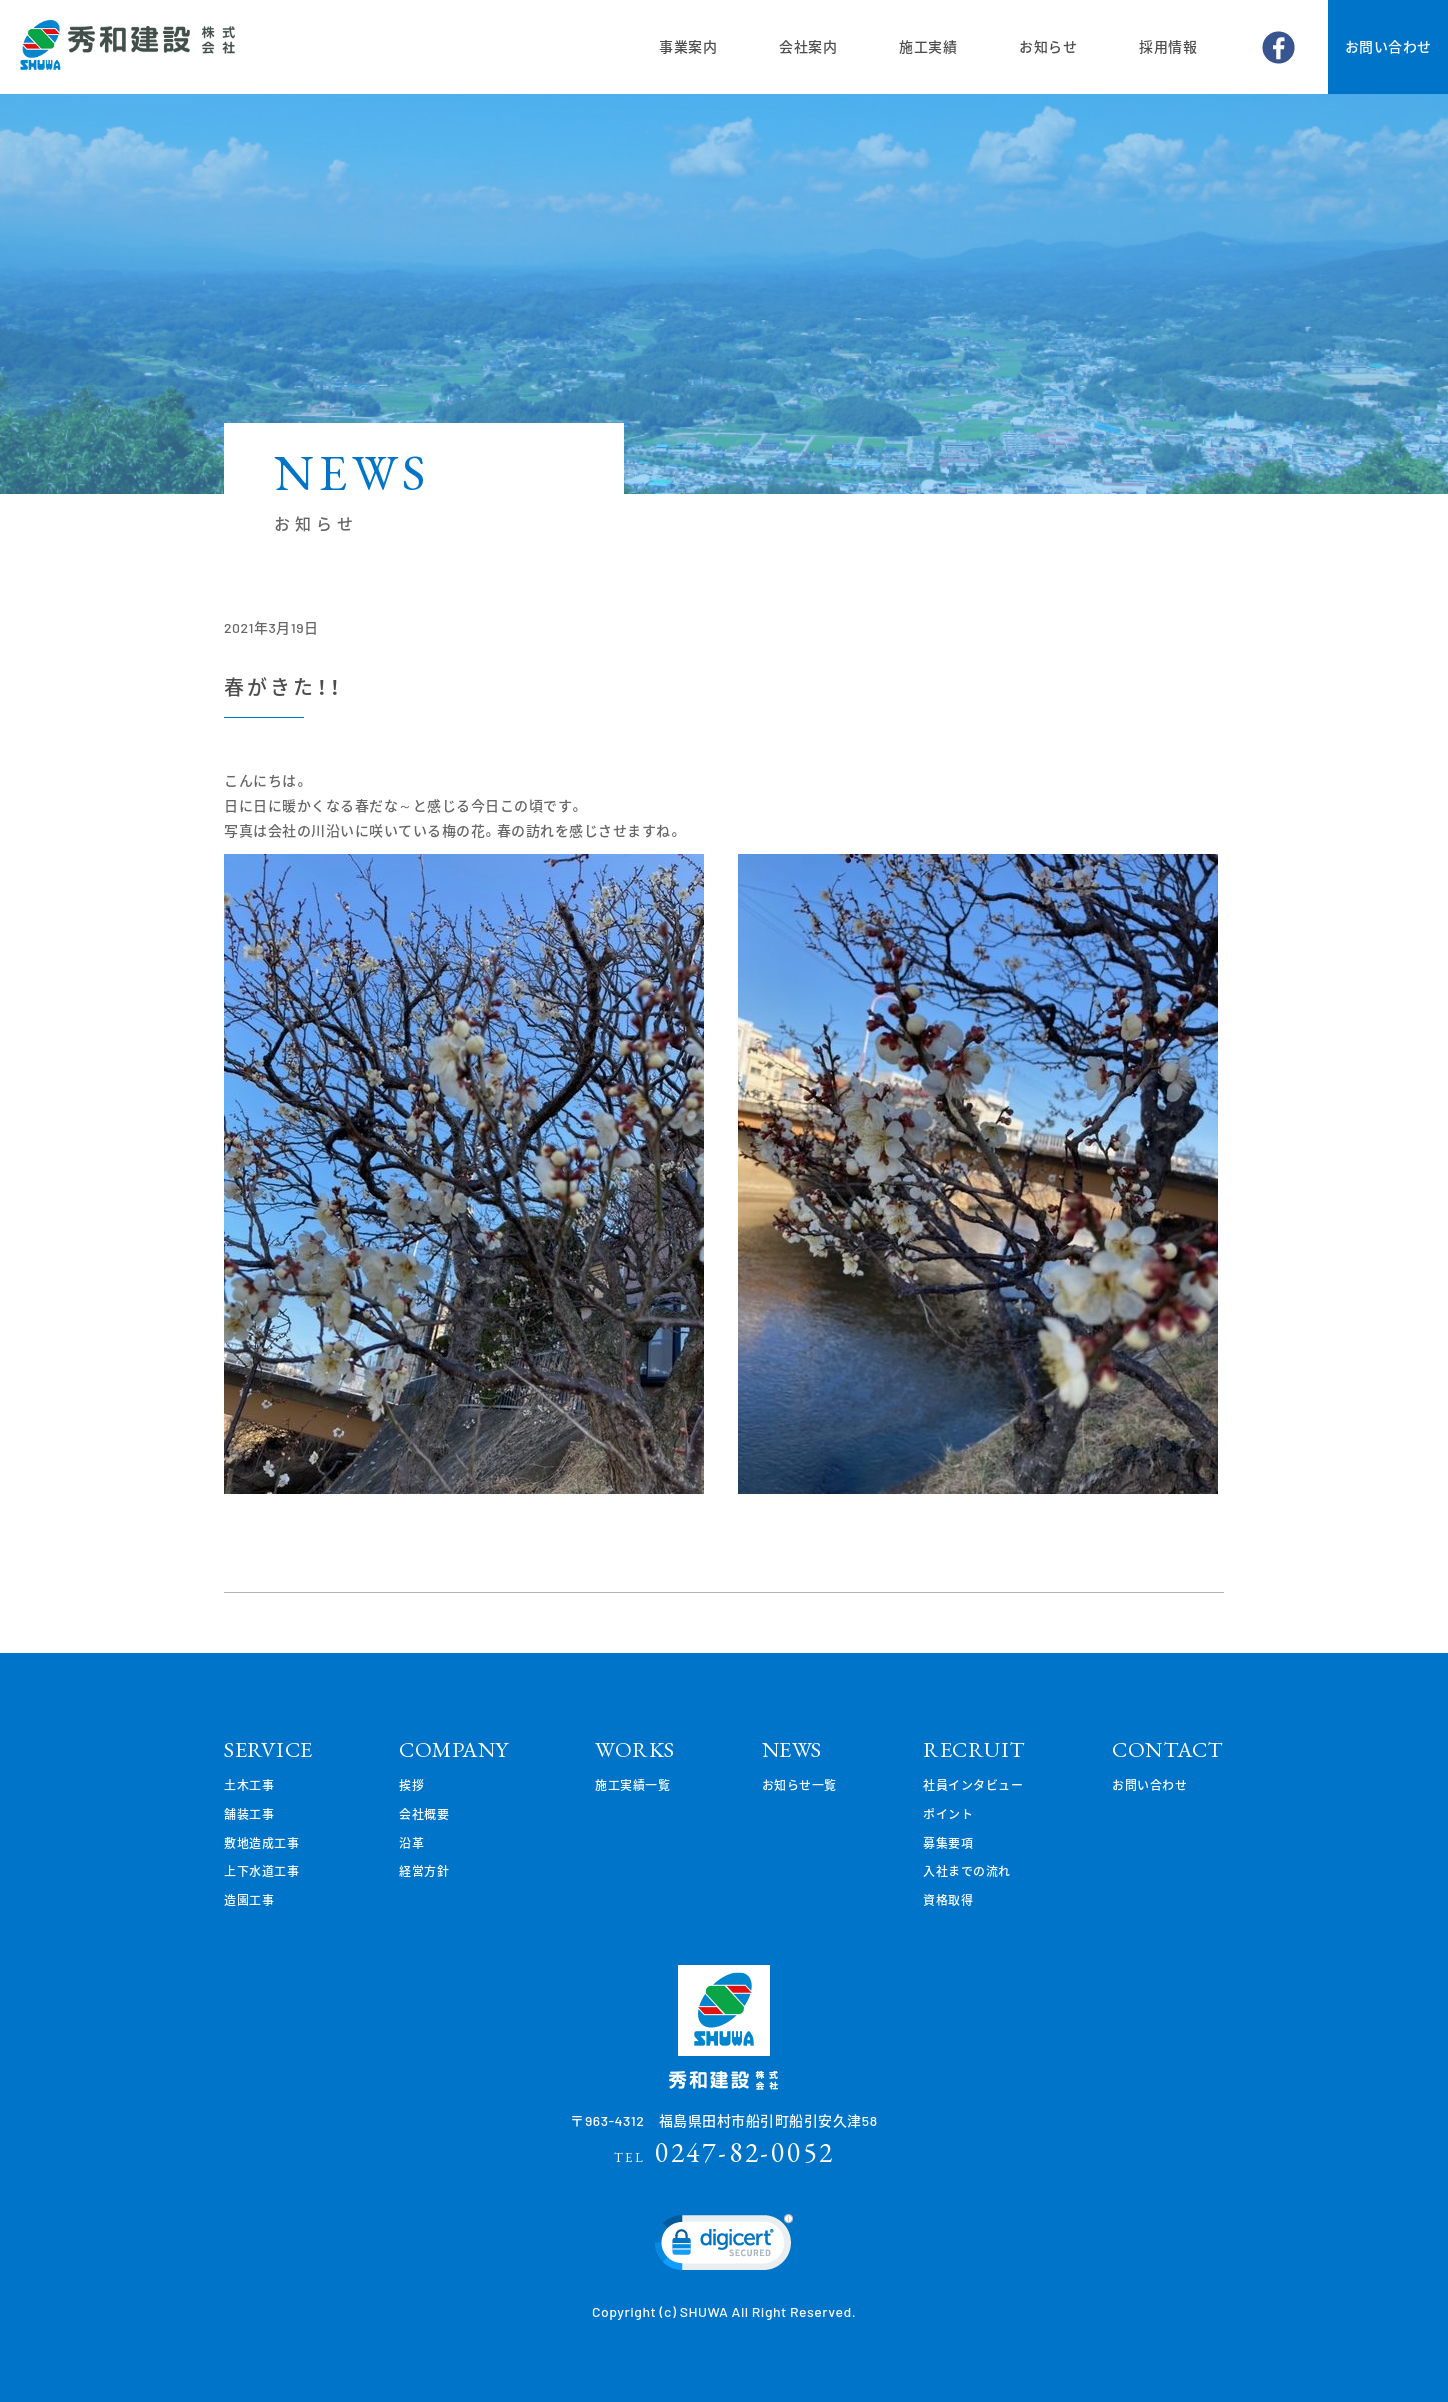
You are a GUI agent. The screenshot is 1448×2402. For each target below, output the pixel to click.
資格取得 (948, 1900)
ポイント (948, 1814)
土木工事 (249, 1785)
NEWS (792, 1749)
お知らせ (1048, 46)
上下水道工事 (261, 1871)
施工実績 (928, 46)
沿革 (411, 1843)
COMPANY (454, 1749)
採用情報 (1168, 46)
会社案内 (808, 46)
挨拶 (411, 1785)
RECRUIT (974, 1749)
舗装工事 (249, 1814)
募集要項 (948, 1843)
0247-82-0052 (724, 2152)
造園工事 (249, 1900)
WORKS (635, 1749)
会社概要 (424, 1814)
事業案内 (688, 46)
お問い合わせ (1388, 46)
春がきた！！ (283, 687)
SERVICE (268, 1749)
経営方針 (424, 1871)
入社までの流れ (967, 1871)
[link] (724, 2247)
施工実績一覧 (632, 1785)
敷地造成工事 (261, 1843)
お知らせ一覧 (799, 1785)
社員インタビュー (973, 1785)
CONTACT (1168, 1749)
